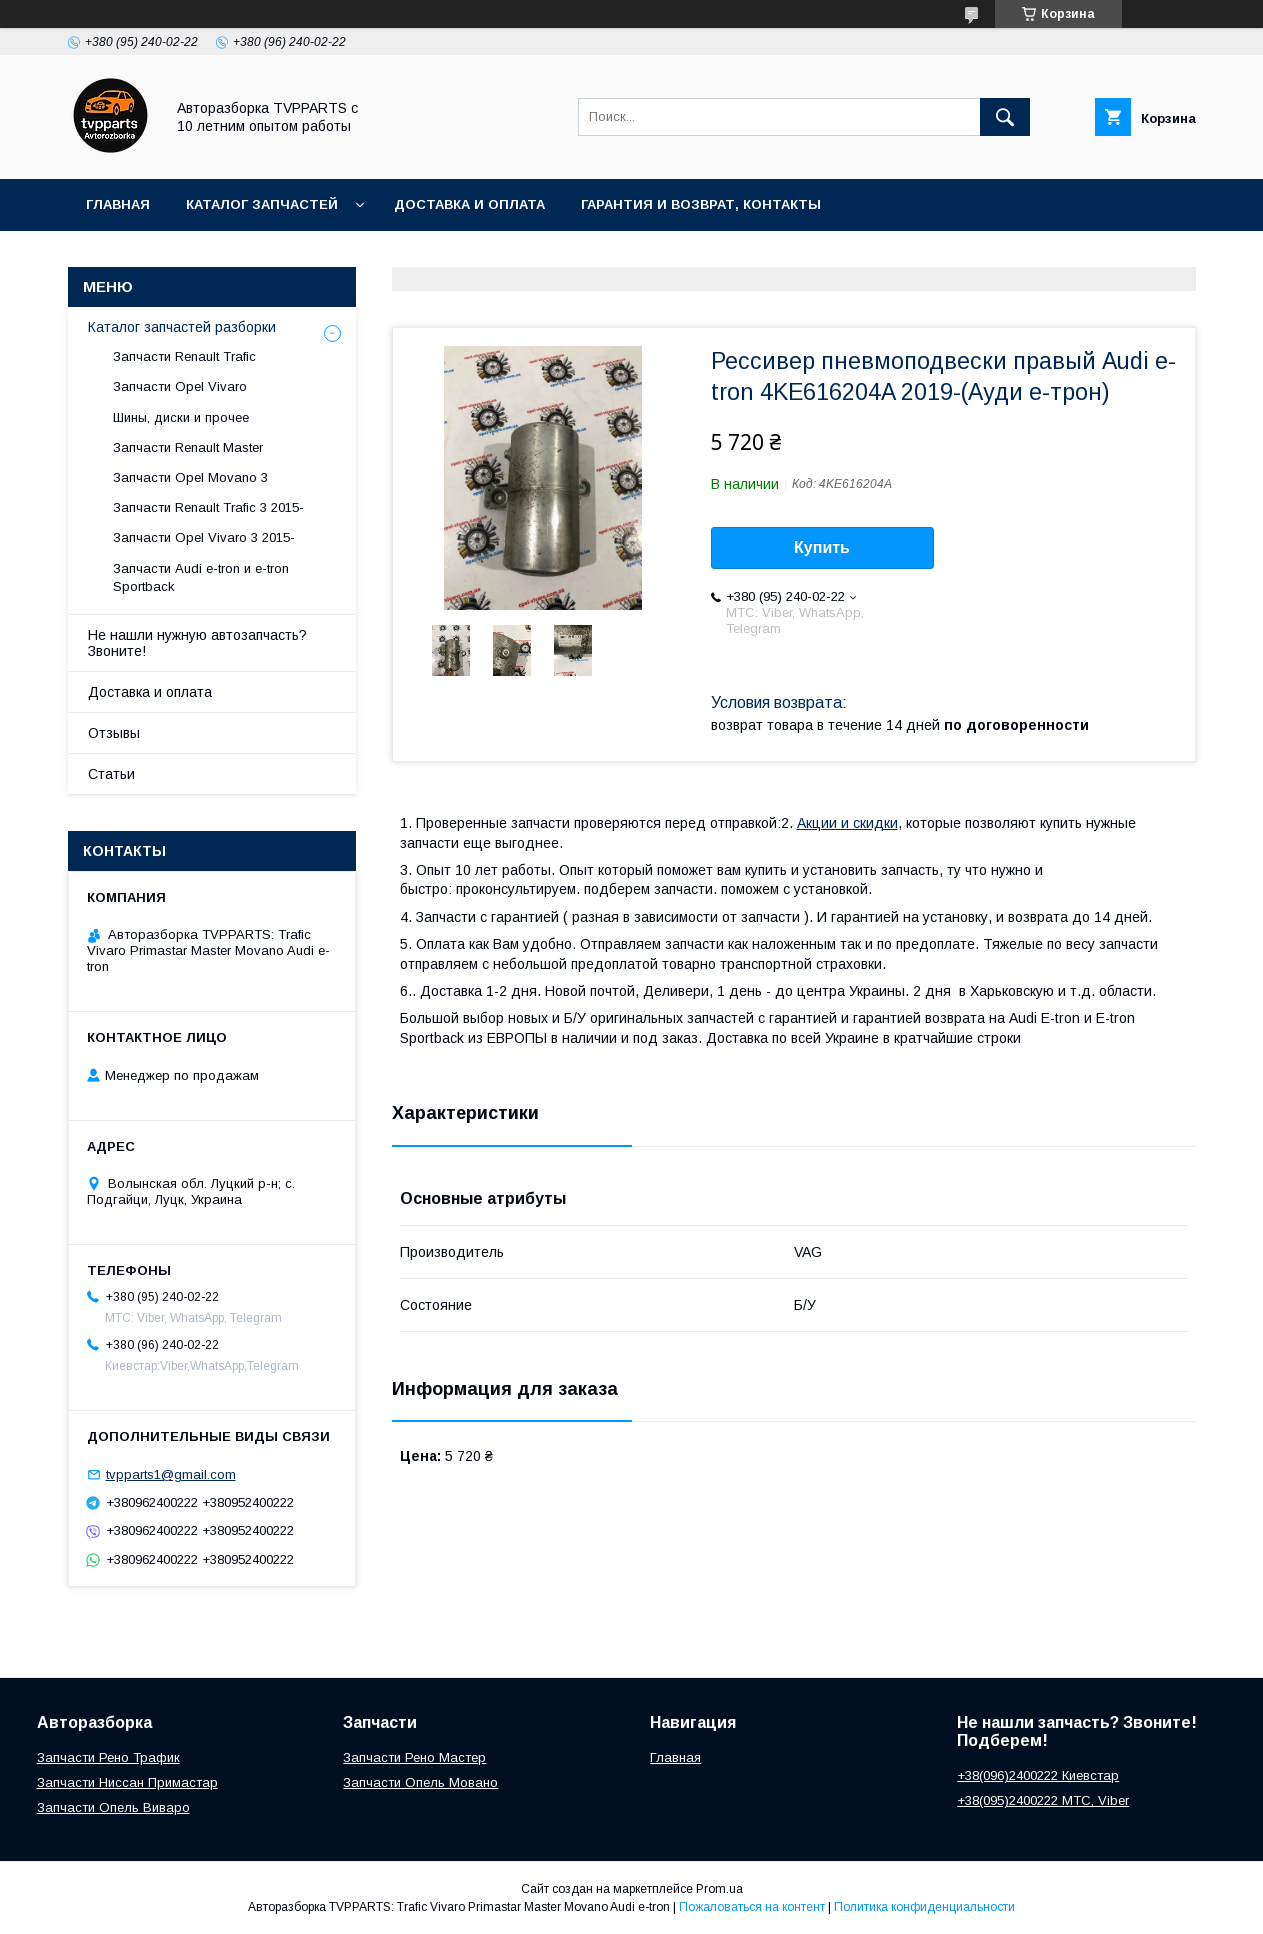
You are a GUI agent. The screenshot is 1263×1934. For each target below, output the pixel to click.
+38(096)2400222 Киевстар (1038, 1775)
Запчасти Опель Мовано (420, 1782)
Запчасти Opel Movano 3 (190, 477)
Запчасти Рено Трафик (108, 1757)
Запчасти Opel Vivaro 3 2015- (204, 537)
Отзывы (114, 733)
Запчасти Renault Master (188, 447)
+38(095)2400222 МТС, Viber (1043, 1800)
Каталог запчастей (262, 204)
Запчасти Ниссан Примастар (127, 1782)
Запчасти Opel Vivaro (180, 386)
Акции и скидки (847, 823)
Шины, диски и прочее (181, 417)
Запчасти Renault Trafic (184, 356)
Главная (118, 204)
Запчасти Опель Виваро (113, 1807)
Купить (822, 547)
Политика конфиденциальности (924, 1907)
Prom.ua (719, 1889)
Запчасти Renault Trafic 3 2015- (208, 507)
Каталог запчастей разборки (182, 327)
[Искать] (1005, 117)
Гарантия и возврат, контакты (701, 204)
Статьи (111, 774)
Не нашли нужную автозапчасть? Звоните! (197, 643)
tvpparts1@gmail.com (171, 1474)
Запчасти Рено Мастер (414, 1757)
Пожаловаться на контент (752, 1907)
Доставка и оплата (469, 204)
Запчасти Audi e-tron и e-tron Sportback (201, 577)
